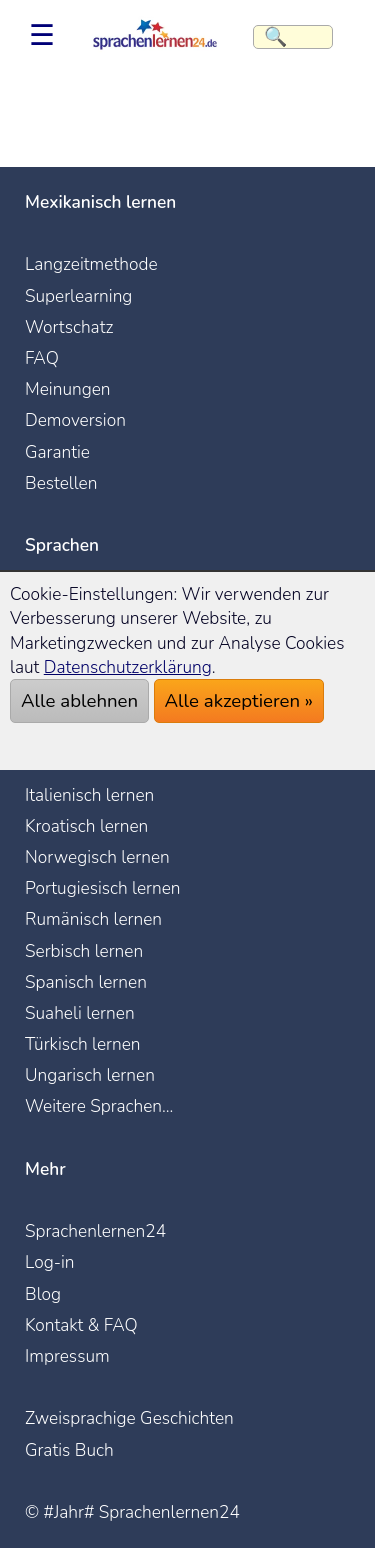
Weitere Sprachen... (99, 1106)
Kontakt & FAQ (81, 1325)
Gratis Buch (69, 1450)
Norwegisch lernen (97, 857)
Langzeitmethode (91, 264)
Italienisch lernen (89, 795)
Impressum (67, 1356)
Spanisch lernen (86, 982)
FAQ (42, 358)
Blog (43, 1294)
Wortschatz (69, 327)
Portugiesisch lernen (103, 888)
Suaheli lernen (80, 1013)
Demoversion (75, 420)
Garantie (57, 452)
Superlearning (78, 296)
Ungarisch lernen (90, 1075)
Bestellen (61, 483)
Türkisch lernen (83, 1044)
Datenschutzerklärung (128, 667)
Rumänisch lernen (93, 919)
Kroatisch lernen (86, 826)
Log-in (50, 1262)
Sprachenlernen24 (95, 1231)
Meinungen (68, 389)
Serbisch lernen (84, 951)
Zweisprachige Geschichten (129, 1418)
